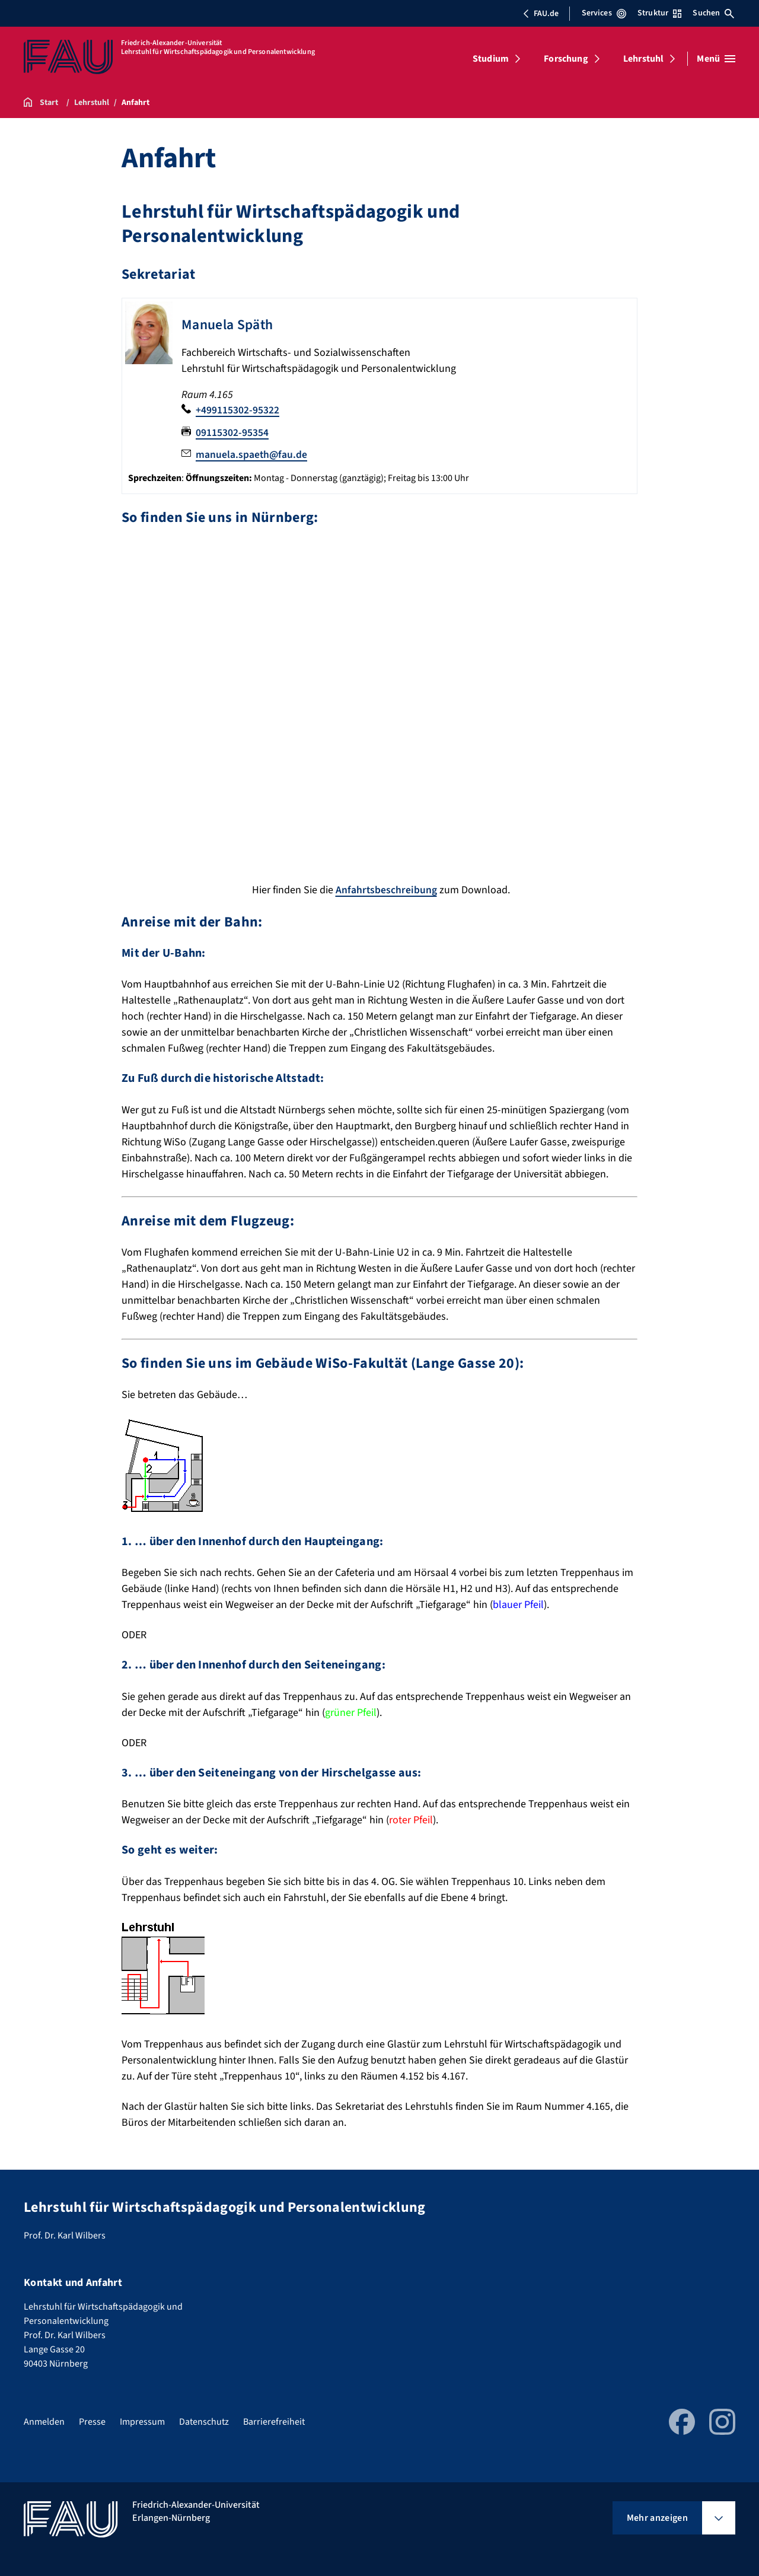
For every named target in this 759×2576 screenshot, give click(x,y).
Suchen (713, 13)
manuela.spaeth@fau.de (252, 454)
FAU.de (540, 14)
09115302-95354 (232, 432)
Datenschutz (204, 2420)
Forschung (566, 58)
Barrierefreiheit (274, 2420)
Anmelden (44, 2420)
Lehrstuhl (643, 58)
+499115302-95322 (237, 410)
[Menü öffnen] (716, 59)
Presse (92, 2420)
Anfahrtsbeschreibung (386, 889)
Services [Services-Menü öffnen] (604, 13)
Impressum (142, 2420)
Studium (491, 58)
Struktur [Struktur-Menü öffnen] (659, 13)
